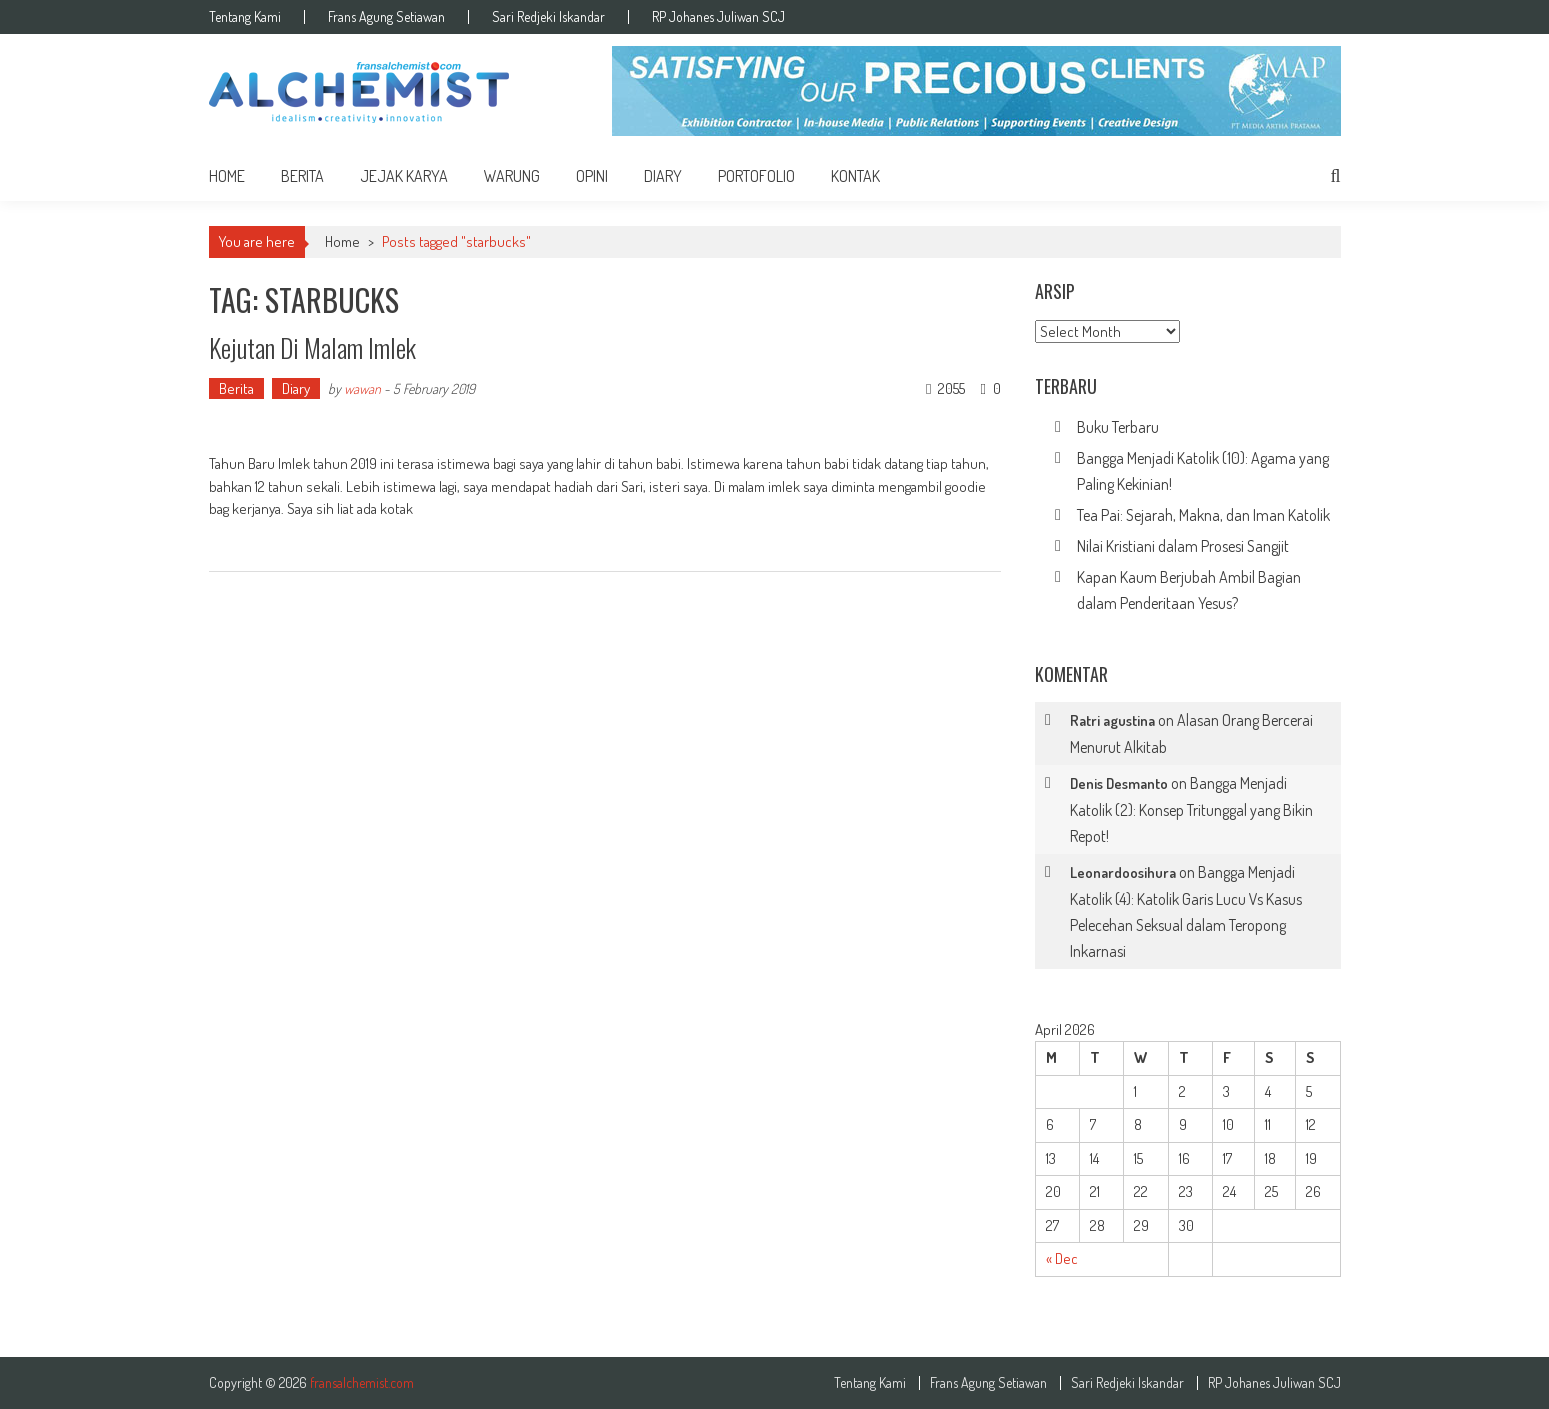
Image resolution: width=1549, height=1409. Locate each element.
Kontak (855, 176)
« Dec (1062, 1258)
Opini (592, 176)
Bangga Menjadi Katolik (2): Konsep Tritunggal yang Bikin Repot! (1191, 809)
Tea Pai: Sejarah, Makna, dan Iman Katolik (1203, 515)
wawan (362, 388)
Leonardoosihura (1123, 872)
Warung (512, 176)
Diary (663, 176)
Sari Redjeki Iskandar (548, 17)
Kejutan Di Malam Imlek (317, 347)
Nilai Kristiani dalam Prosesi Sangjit (1183, 546)
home (227, 176)
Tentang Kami (245, 17)
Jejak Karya (404, 176)
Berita (302, 176)
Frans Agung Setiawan (386, 17)
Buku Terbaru (1118, 427)
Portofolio (756, 176)
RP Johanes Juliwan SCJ (718, 17)
